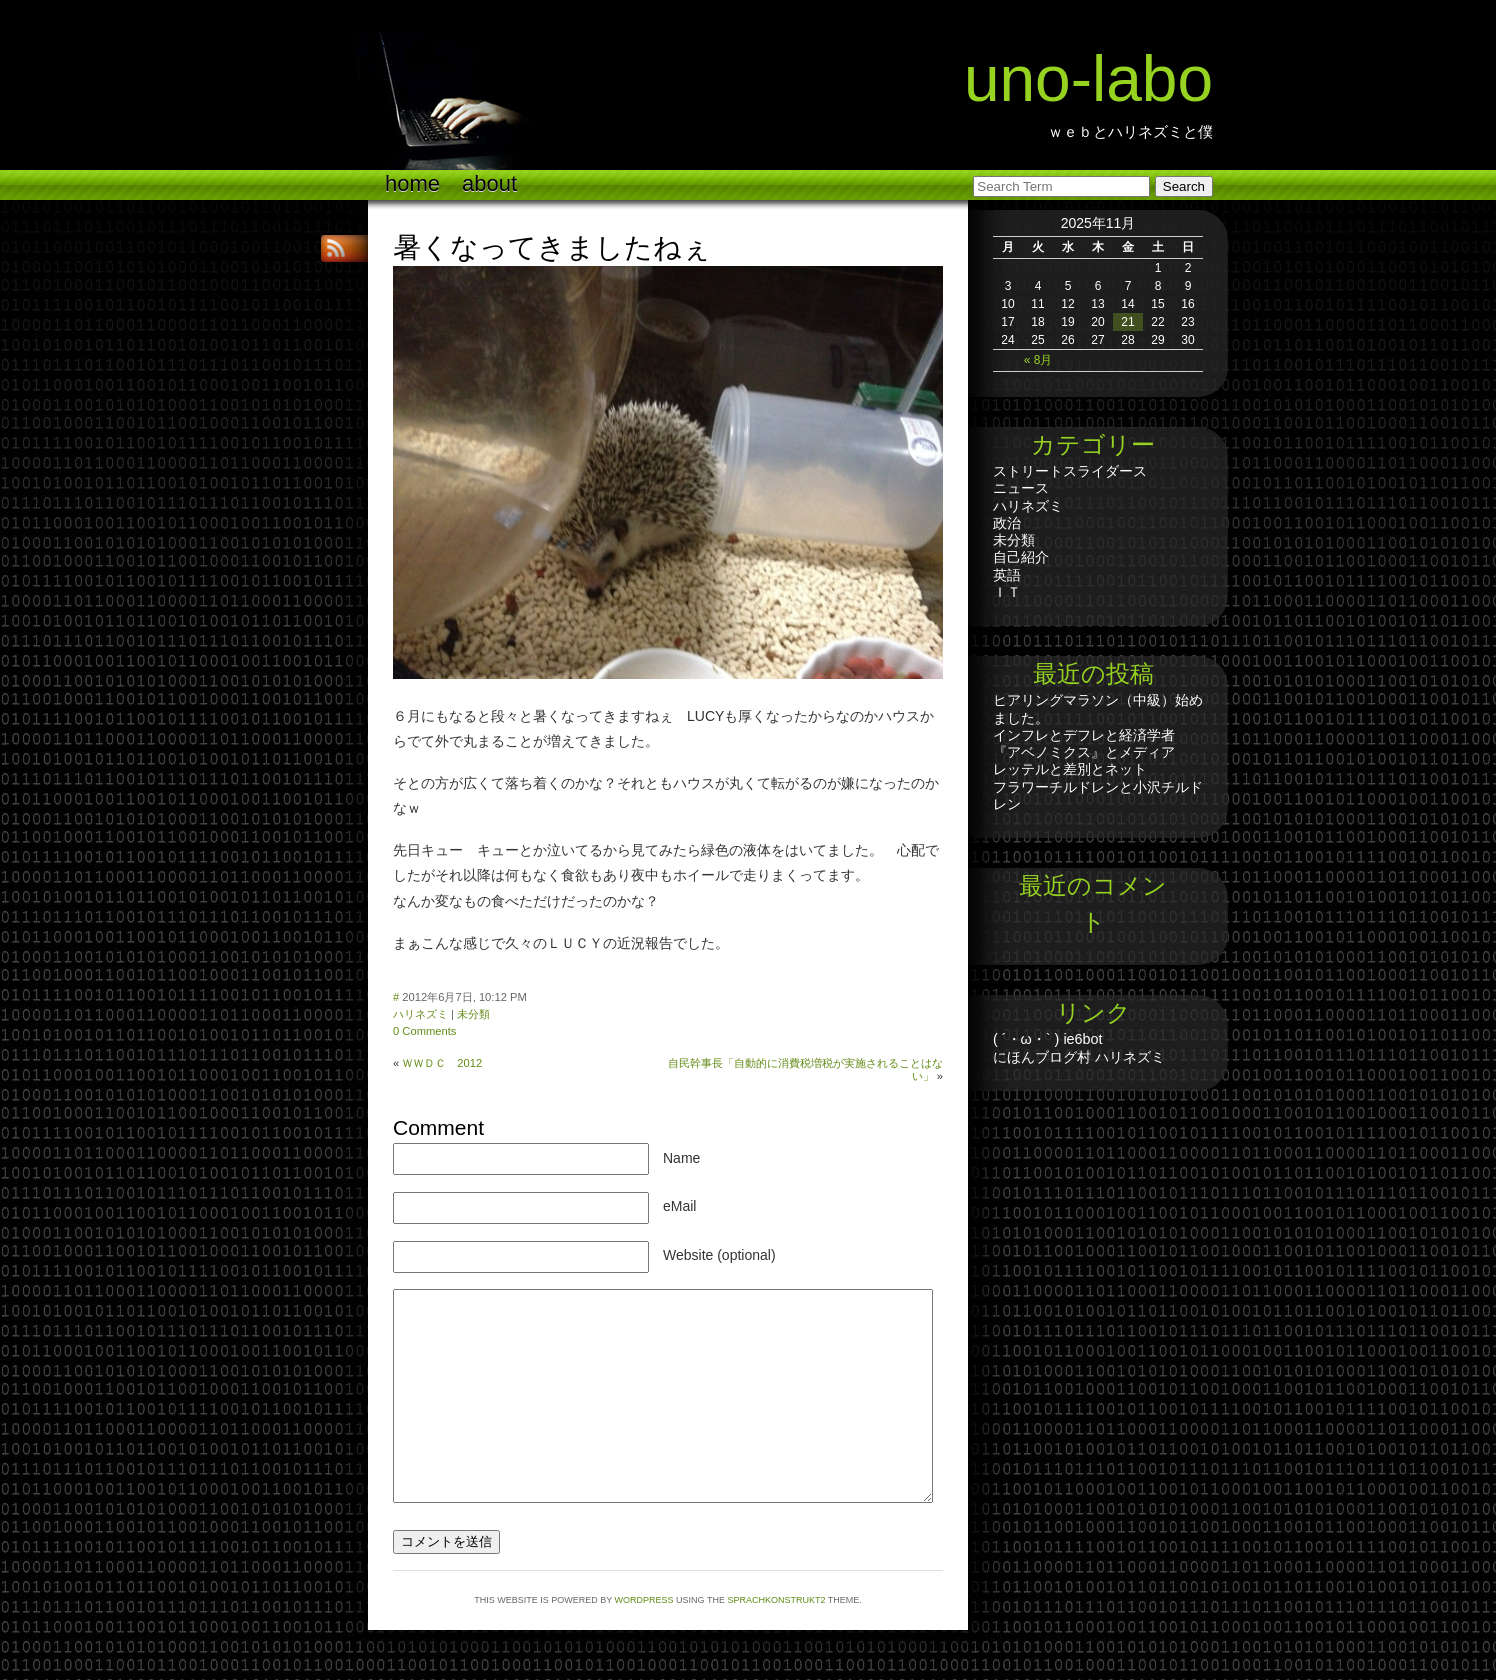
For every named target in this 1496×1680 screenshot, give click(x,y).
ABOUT (489, 183)
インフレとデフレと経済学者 (1084, 735)
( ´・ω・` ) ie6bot (1048, 1039)
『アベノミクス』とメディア (1084, 752)
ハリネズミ (420, 1014)
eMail (679, 1206)
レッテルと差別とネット (1070, 769)
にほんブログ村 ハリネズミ (1079, 1057)
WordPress (644, 1600)
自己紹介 (1021, 557)
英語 (1007, 575)
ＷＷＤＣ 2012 (442, 1063)
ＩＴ (1007, 592)
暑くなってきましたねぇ (552, 247)
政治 (1007, 523)
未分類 (473, 1014)
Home (412, 183)
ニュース (1021, 488)
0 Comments (424, 1031)
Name (681, 1158)
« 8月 (1038, 360)
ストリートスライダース (1070, 471)
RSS (338, 248)
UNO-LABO (1088, 79)
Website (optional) (719, 1255)
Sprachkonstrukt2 (776, 1600)
